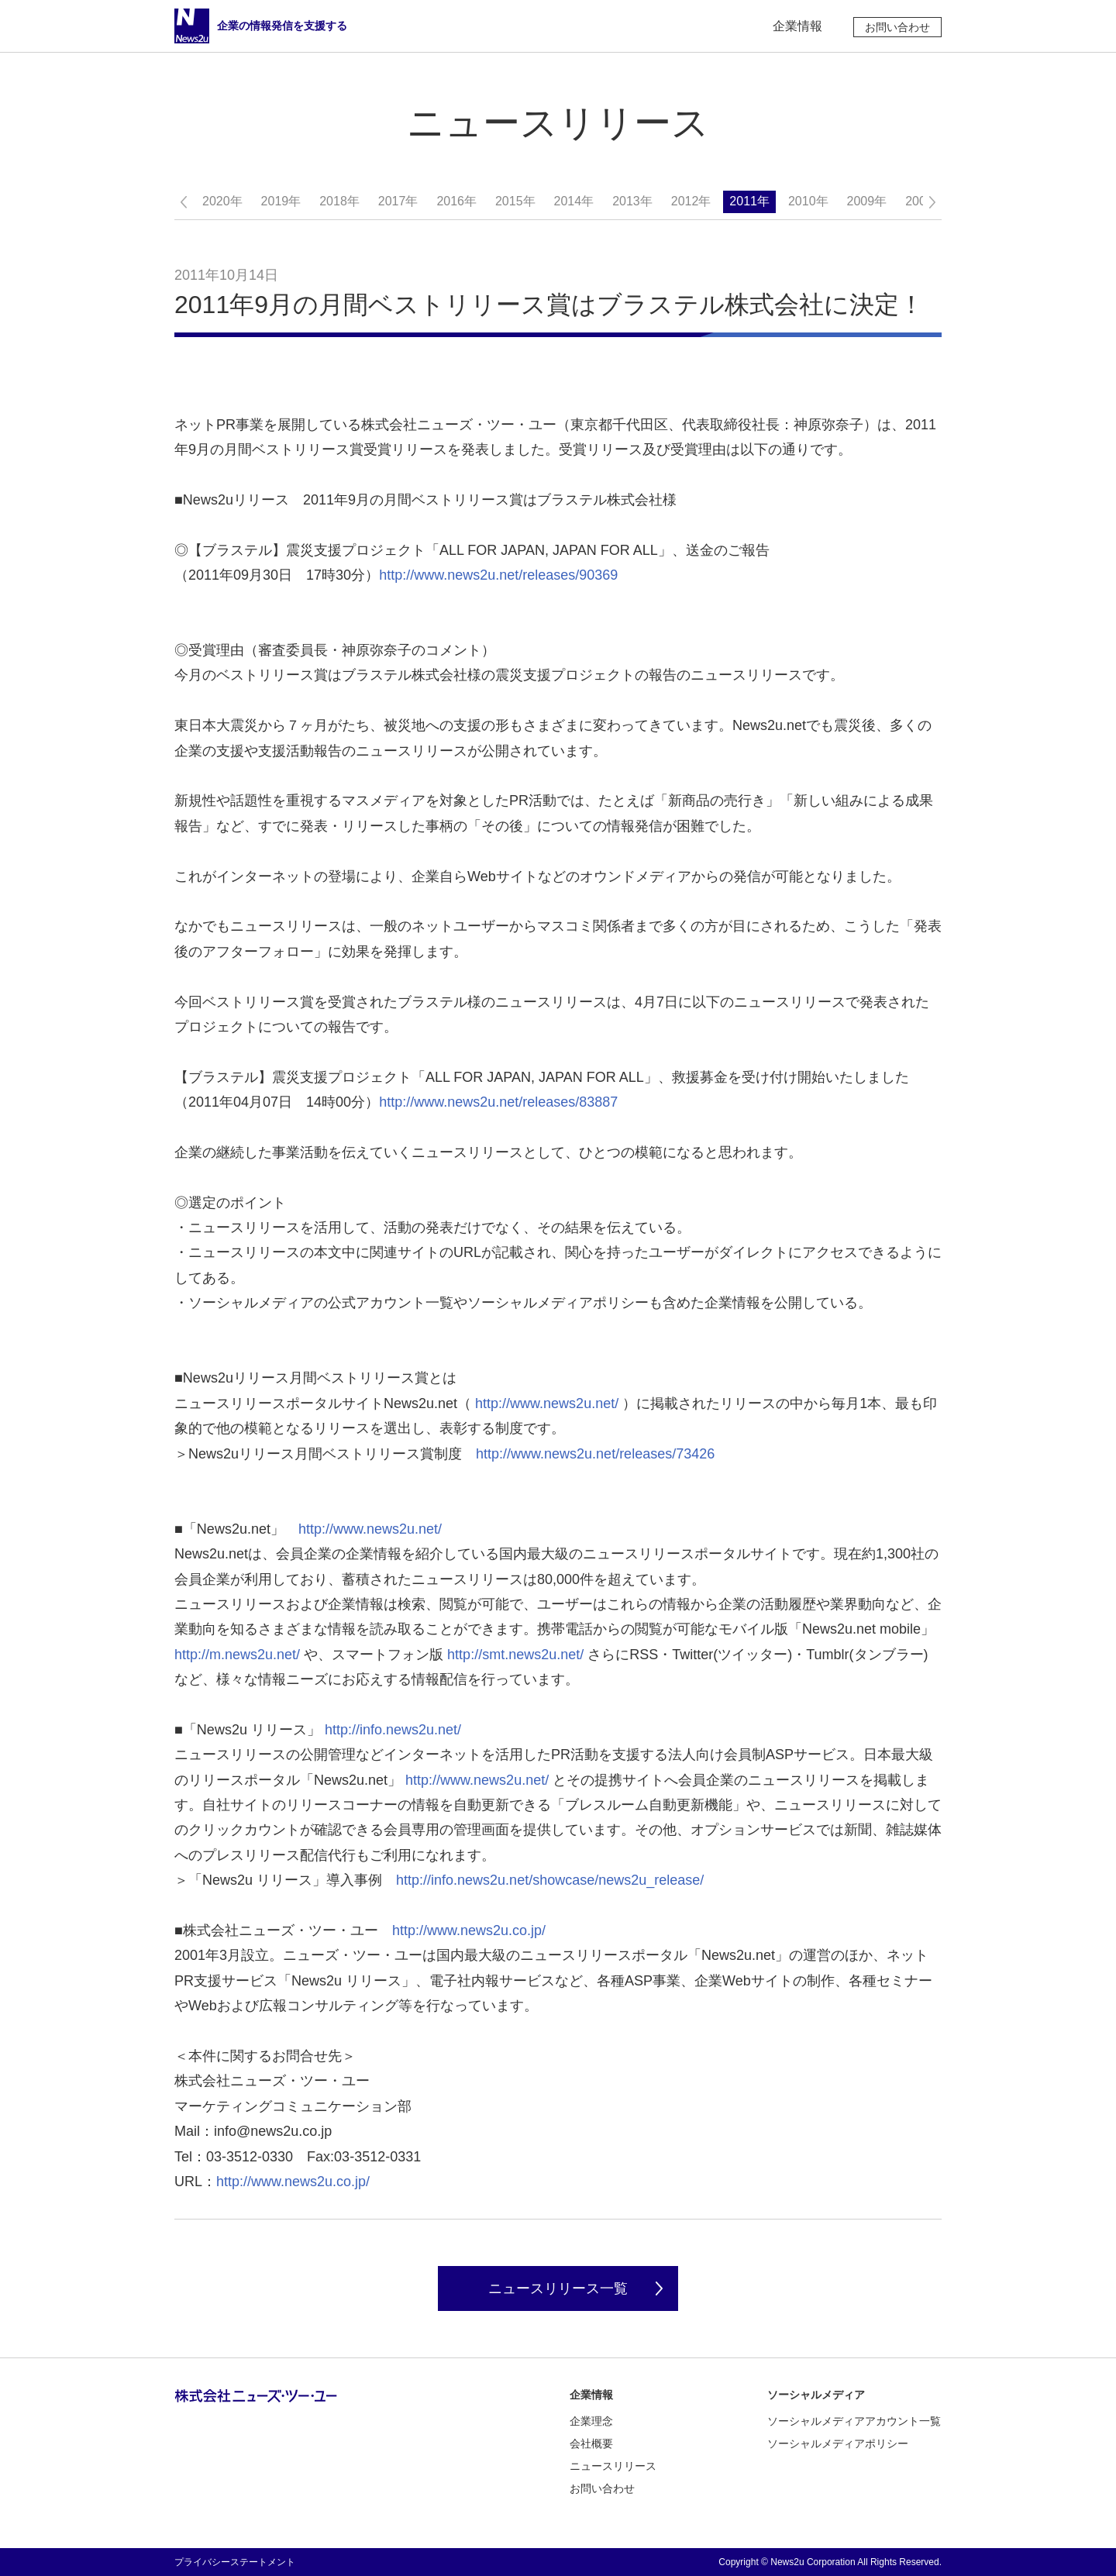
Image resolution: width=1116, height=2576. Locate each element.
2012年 (691, 201)
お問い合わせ (897, 27)
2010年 (808, 201)
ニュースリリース (613, 2466)
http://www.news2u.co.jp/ (469, 1930)
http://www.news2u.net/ (546, 1403)
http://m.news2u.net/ (237, 1654)
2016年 (456, 201)
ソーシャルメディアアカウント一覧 (854, 2421)
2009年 (867, 201)
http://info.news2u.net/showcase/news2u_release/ (550, 1880)
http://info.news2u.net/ (393, 1729)
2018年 (339, 201)
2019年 (281, 201)
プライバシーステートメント (234, 2562)
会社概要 (591, 2443)
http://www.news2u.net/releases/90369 (498, 575)
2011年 (749, 201)
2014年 (574, 201)
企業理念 (591, 2421)
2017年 (398, 201)
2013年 (632, 201)
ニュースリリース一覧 (558, 2288)
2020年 (222, 201)
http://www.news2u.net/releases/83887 (498, 1102)
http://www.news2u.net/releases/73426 (595, 1454)
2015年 (515, 201)
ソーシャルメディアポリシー (837, 2443)
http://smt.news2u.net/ (515, 1654)
